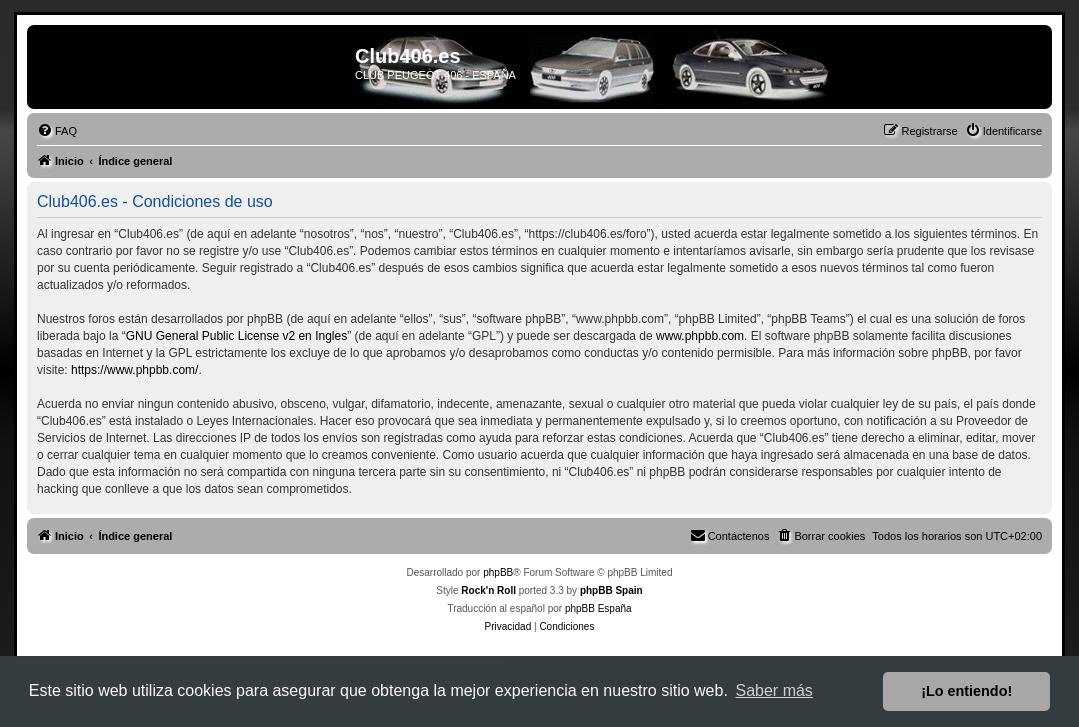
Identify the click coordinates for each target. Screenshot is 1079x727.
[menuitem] (57, 131)
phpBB (498, 572)
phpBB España (598, 608)
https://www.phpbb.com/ (134, 370)
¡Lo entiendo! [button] (966, 691)
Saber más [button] (774, 690)
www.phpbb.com (700, 336)
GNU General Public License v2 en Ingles (236, 336)
